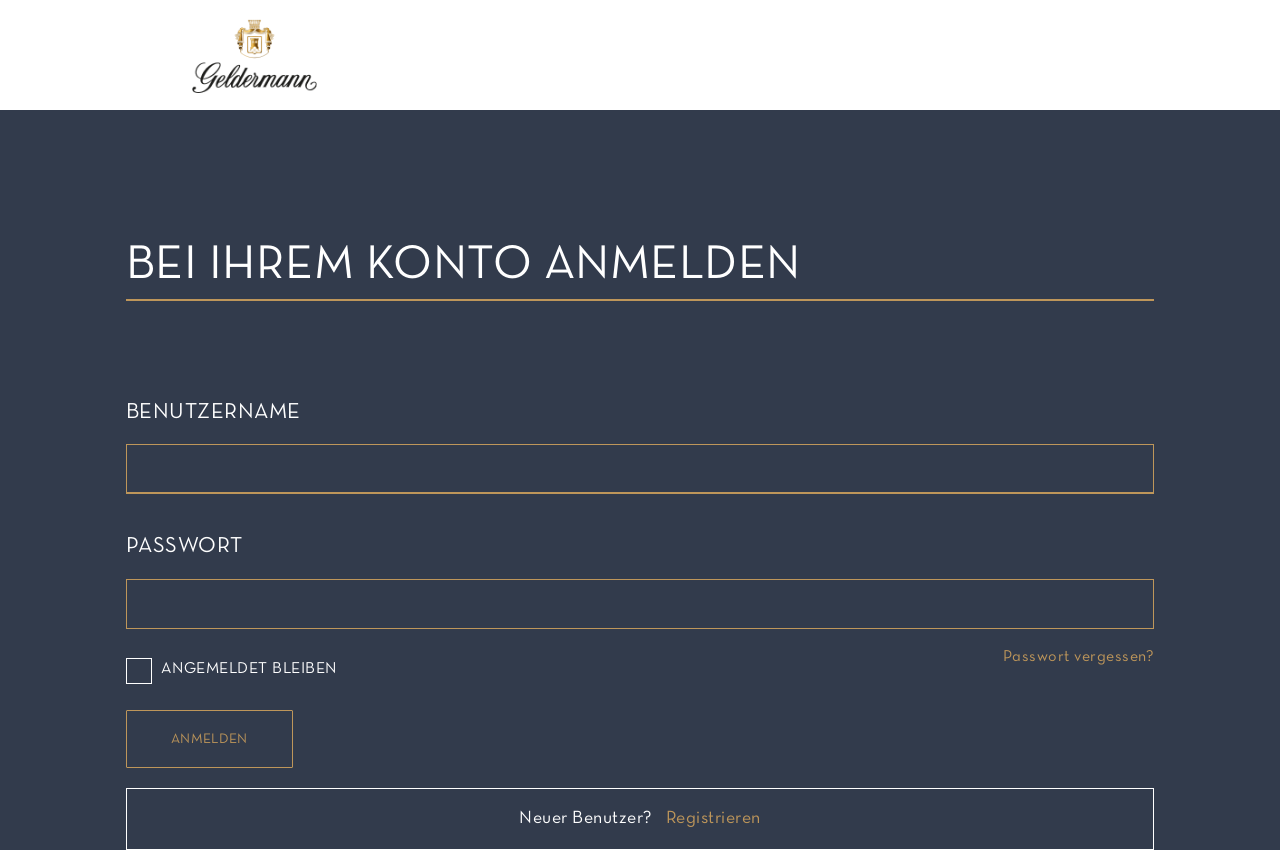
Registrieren (713, 818)
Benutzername (213, 412)
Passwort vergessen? (1078, 657)
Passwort (184, 546)
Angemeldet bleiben (231, 670)
